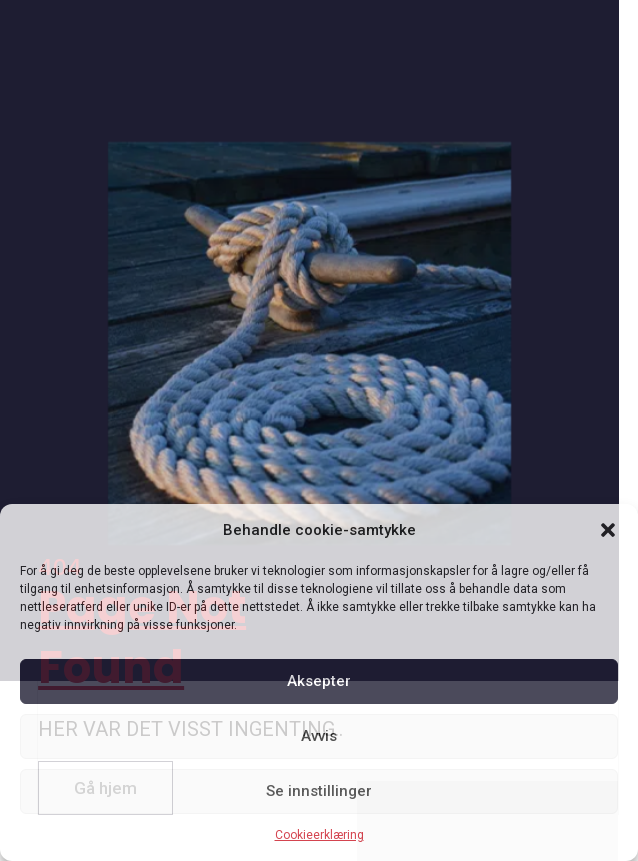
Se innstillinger (319, 791)
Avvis (319, 736)
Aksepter (319, 681)
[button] (608, 530)
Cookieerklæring (319, 835)
